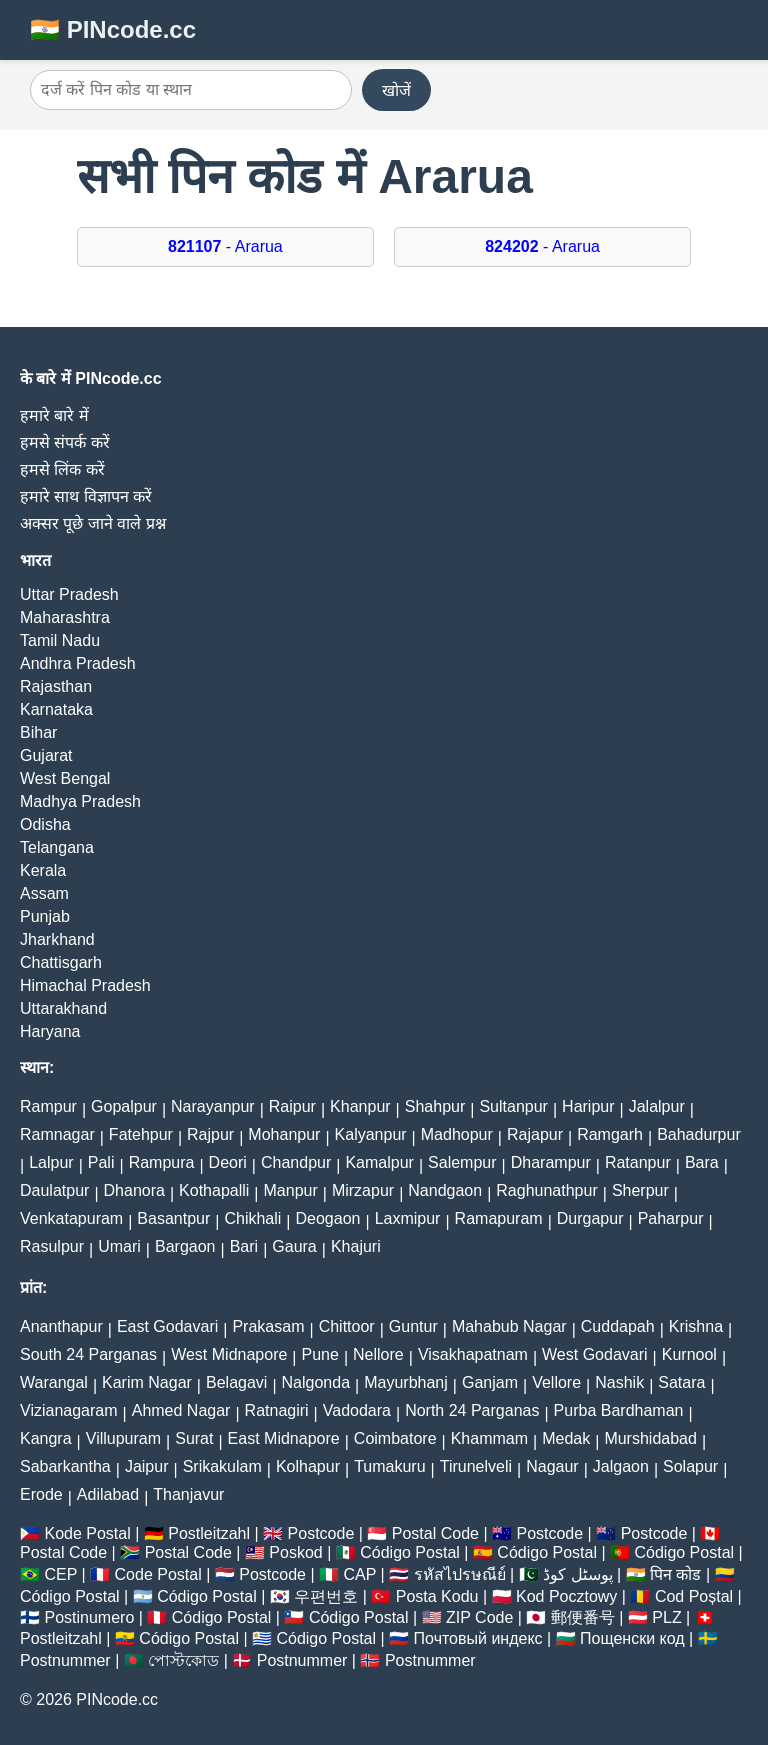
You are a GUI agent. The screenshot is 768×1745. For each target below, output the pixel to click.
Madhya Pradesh (80, 801)
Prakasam (268, 1326)
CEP (60, 1574)
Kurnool (689, 1354)
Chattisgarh (61, 962)
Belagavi (236, 1382)
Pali (101, 1162)
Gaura (294, 1246)
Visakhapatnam (473, 1354)
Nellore (378, 1354)
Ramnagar (57, 1134)
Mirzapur (363, 1190)
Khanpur (360, 1106)
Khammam (489, 1438)
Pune (320, 1354)
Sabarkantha (65, 1466)
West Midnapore (229, 1354)
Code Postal (158, 1574)
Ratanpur (638, 1162)
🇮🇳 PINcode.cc (113, 29)
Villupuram (123, 1438)
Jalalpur (657, 1106)
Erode (41, 1494)
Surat (194, 1438)
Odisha (45, 824)
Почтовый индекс (478, 1638)
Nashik (619, 1382)
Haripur (588, 1106)
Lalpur (51, 1162)
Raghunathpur (546, 1190)
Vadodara (357, 1410)
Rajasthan (56, 686)
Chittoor (347, 1326)
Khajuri (356, 1246)
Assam (44, 893)
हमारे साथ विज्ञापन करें (86, 496)
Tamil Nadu (60, 640)
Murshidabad (650, 1438)
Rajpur (210, 1134)
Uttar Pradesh (69, 594)
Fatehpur (141, 1134)
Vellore (556, 1382)
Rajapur (535, 1134)
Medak (566, 1438)
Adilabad (108, 1494)
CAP (359, 1574)
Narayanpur (213, 1106)
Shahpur (435, 1106)
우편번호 (326, 1596)
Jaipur (147, 1466)
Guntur (413, 1326)
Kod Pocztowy (566, 1596)
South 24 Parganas (88, 1354)
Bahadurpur (699, 1134)
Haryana (50, 1031)
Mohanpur (284, 1134)
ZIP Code (479, 1617)
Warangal (54, 1382)
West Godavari (595, 1354)
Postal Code (435, 1533)
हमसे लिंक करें (62, 469)
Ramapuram (499, 1218)
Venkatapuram (71, 1218)
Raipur (292, 1106)
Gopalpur (124, 1106)
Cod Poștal (694, 1596)
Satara (681, 1382)
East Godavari (167, 1326)
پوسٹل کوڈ (577, 1574)
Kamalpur (379, 1162)
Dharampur (551, 1162)
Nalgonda (316, 1382)
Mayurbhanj (406, 1382)
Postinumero (89, 1617)
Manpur (291, 1190)
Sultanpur (513, 1106)
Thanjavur (188, 1494)
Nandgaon (445, 1190)
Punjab (45, 916)
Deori (228, 1162)
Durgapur (590, 1218)
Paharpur (671, 1218)
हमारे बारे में (54, 415)
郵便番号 (583, 1617)
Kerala (43, 870)
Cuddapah (618, 1326)
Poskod (295, 1552)
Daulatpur (54, 1190)
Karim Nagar (147, 1382)
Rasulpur (52, 1246)
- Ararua (225, 246)
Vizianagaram (69, 1410)
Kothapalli (214, 1190)
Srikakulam (222, 1466)
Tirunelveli (476, 1466)
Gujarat (46, 755)
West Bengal (65, 778)
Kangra (46, 1438)
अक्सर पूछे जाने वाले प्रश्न (93, 523)
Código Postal (410, 1552)
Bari (244, 1246)
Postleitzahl (209, 1533)
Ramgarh (610, 1134)
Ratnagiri (277, 1410)
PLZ (666, 1617)
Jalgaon (621, 1466)
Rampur (48, 1106)
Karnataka (56, 709)
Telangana (57, 847)
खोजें (396, 90)
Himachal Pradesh (85, 985)
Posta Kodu (437, 1596)
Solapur (690, 1466)
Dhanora (134, 1190)
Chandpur (296, 1162)
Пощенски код (632, 1638)
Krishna (696, 1326)
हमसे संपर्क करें (65, 442)
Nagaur (552, 1466)
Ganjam (490, 1382)
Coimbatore (395, 1438)
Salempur (462, 1162)
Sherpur (640, 1190)
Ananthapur (61, 1326)
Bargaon (185, 1246)
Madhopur (457, 1134)
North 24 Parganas (472, 1410)
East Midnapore (284, 1438)
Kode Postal (87, 1533)
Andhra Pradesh (78, 663)
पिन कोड (675, 1574)
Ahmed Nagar (181, 1410)
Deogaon (328, 1218)
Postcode (321, 1533)
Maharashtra (65, 617)
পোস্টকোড (183, 1660)
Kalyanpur (371, 1134)
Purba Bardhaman (619, 1410)
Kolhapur (308, 1466)
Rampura (162, 1162)
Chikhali (252, 1218)
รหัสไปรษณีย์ (460, 1574)
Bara (702, 1162)
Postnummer (65, 1660)
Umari (119, 1246)
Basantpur (173, 1218)
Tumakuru (389, 1466)
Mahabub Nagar (509, 1326)
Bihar (38, 732)
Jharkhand (57, 939)
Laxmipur (408, 1218)
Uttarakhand (63, 1008)
